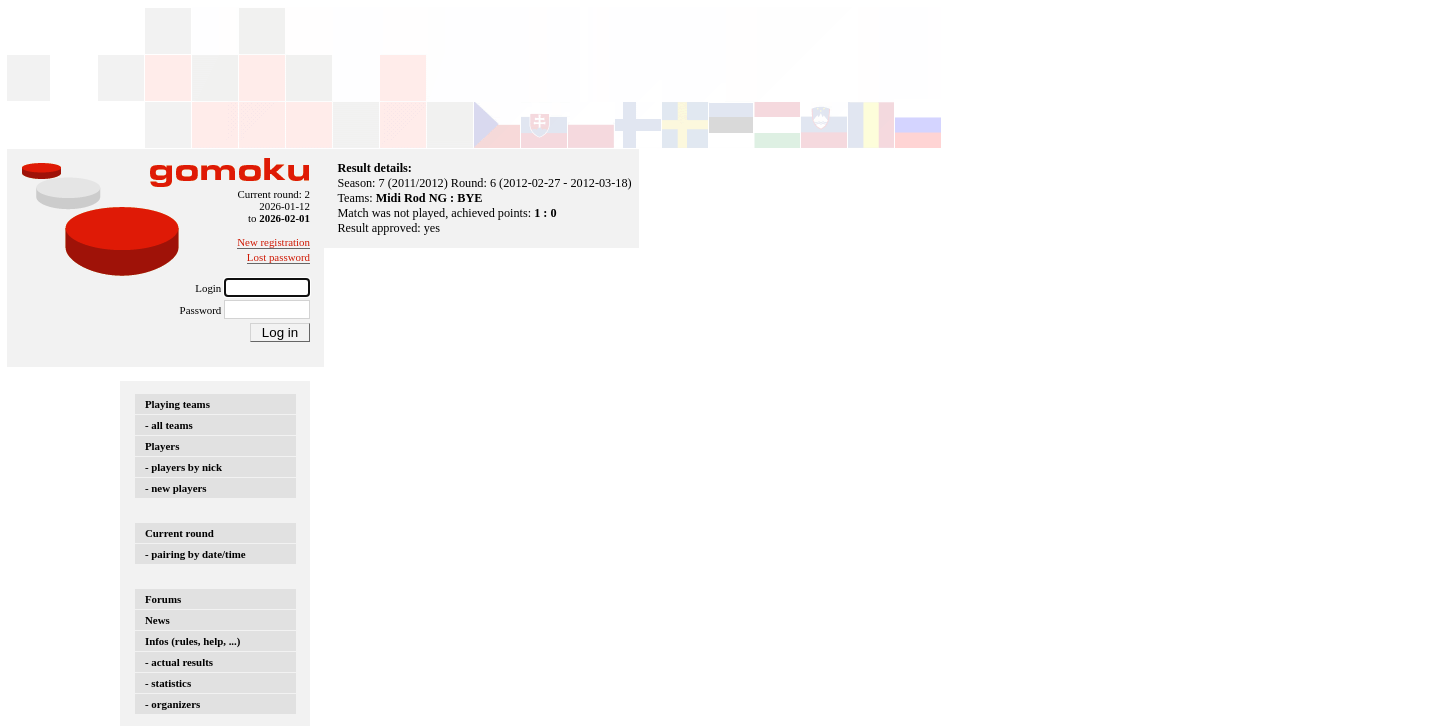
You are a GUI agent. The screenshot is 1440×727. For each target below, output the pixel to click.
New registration (273, 242)
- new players (176, 488)
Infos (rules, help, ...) (192, 641)
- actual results (179, 662)
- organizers (172, 704)
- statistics (168, 683)
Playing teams (177, 404)
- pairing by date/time (195, 554)
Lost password (278, 257)
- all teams (169, 425)
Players (162, 446)
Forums (163, 599)
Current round (179, 533)
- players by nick (183, 467)
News (157, 620)
